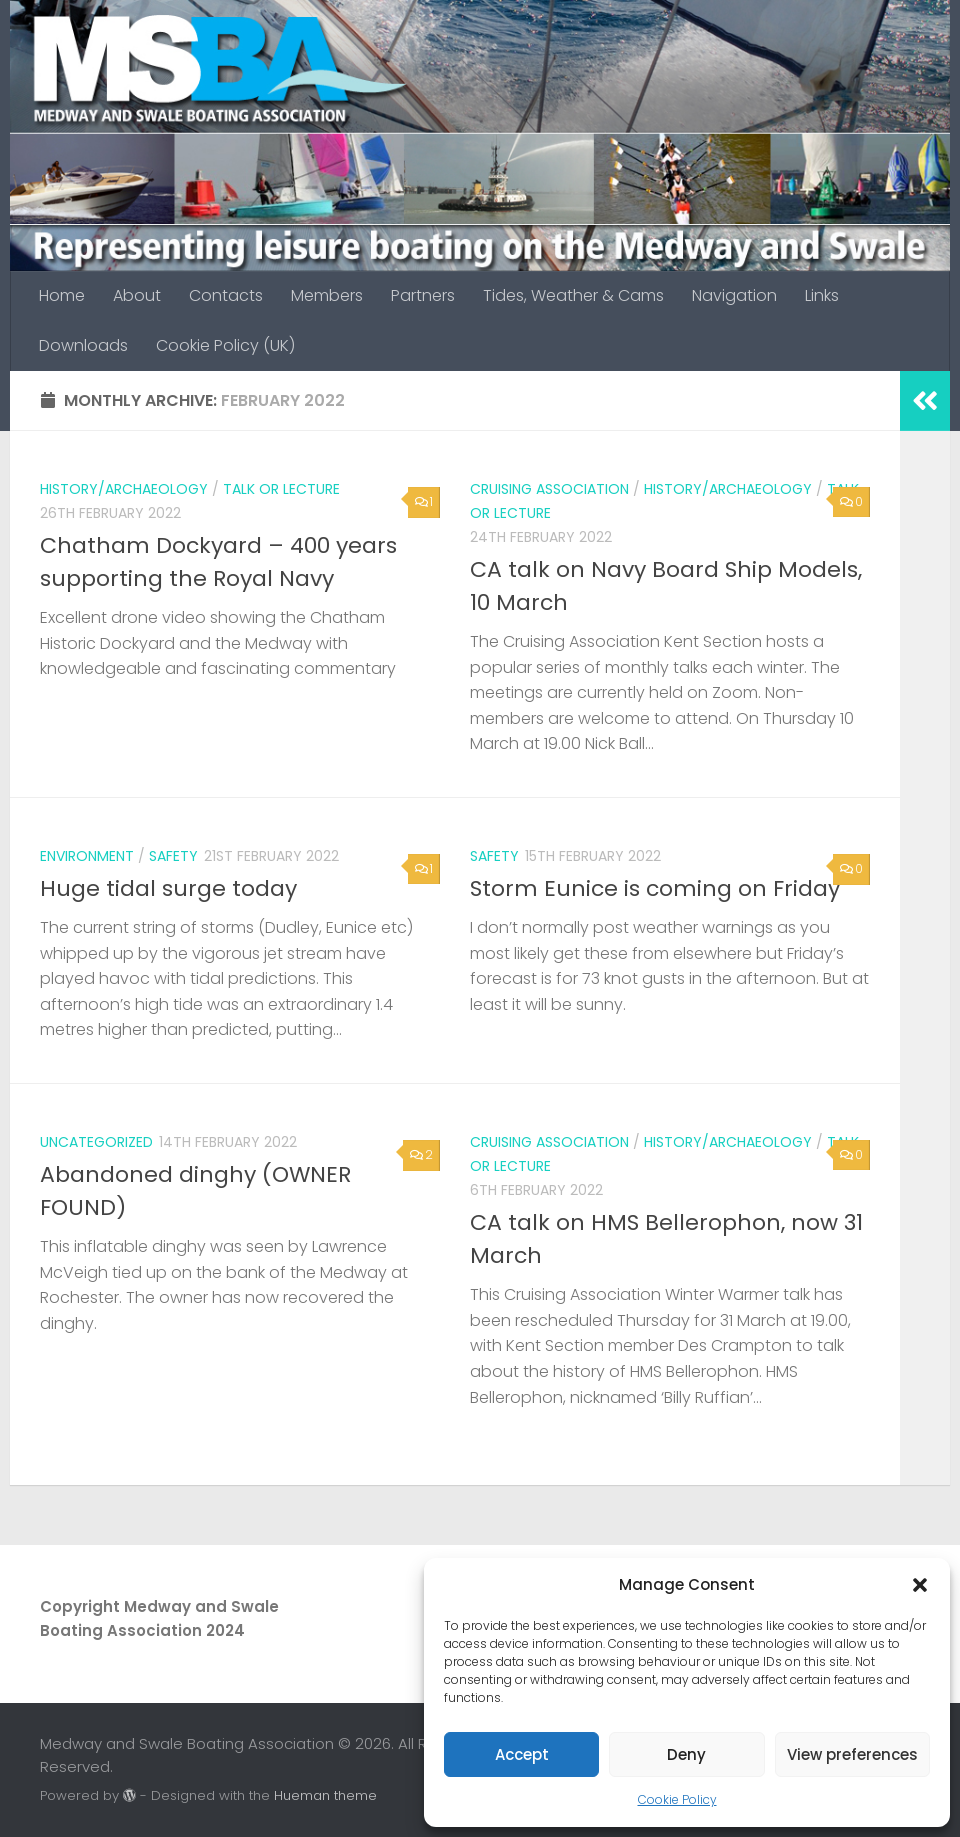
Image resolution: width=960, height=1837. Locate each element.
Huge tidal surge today (168, 888)
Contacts (226, 295)
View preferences (852, 1754)
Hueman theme (325, 1795)
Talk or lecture (281, 489)
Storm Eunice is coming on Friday (655, 888)
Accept (522, 1754)
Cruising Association (549, 489)
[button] (920, 1585)
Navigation (734, 295)
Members (327, 295)
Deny (686, 1754)
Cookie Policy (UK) (225, 345)
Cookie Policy (677, 1799)
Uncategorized (96, 1142)
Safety (173, 856)
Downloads (83, 345)
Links (822, 295)
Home (62, 295)
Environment (87, 856)
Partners (423, 295)
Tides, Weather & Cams (573, 295)
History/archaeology (124, 489)
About (137, 295)
